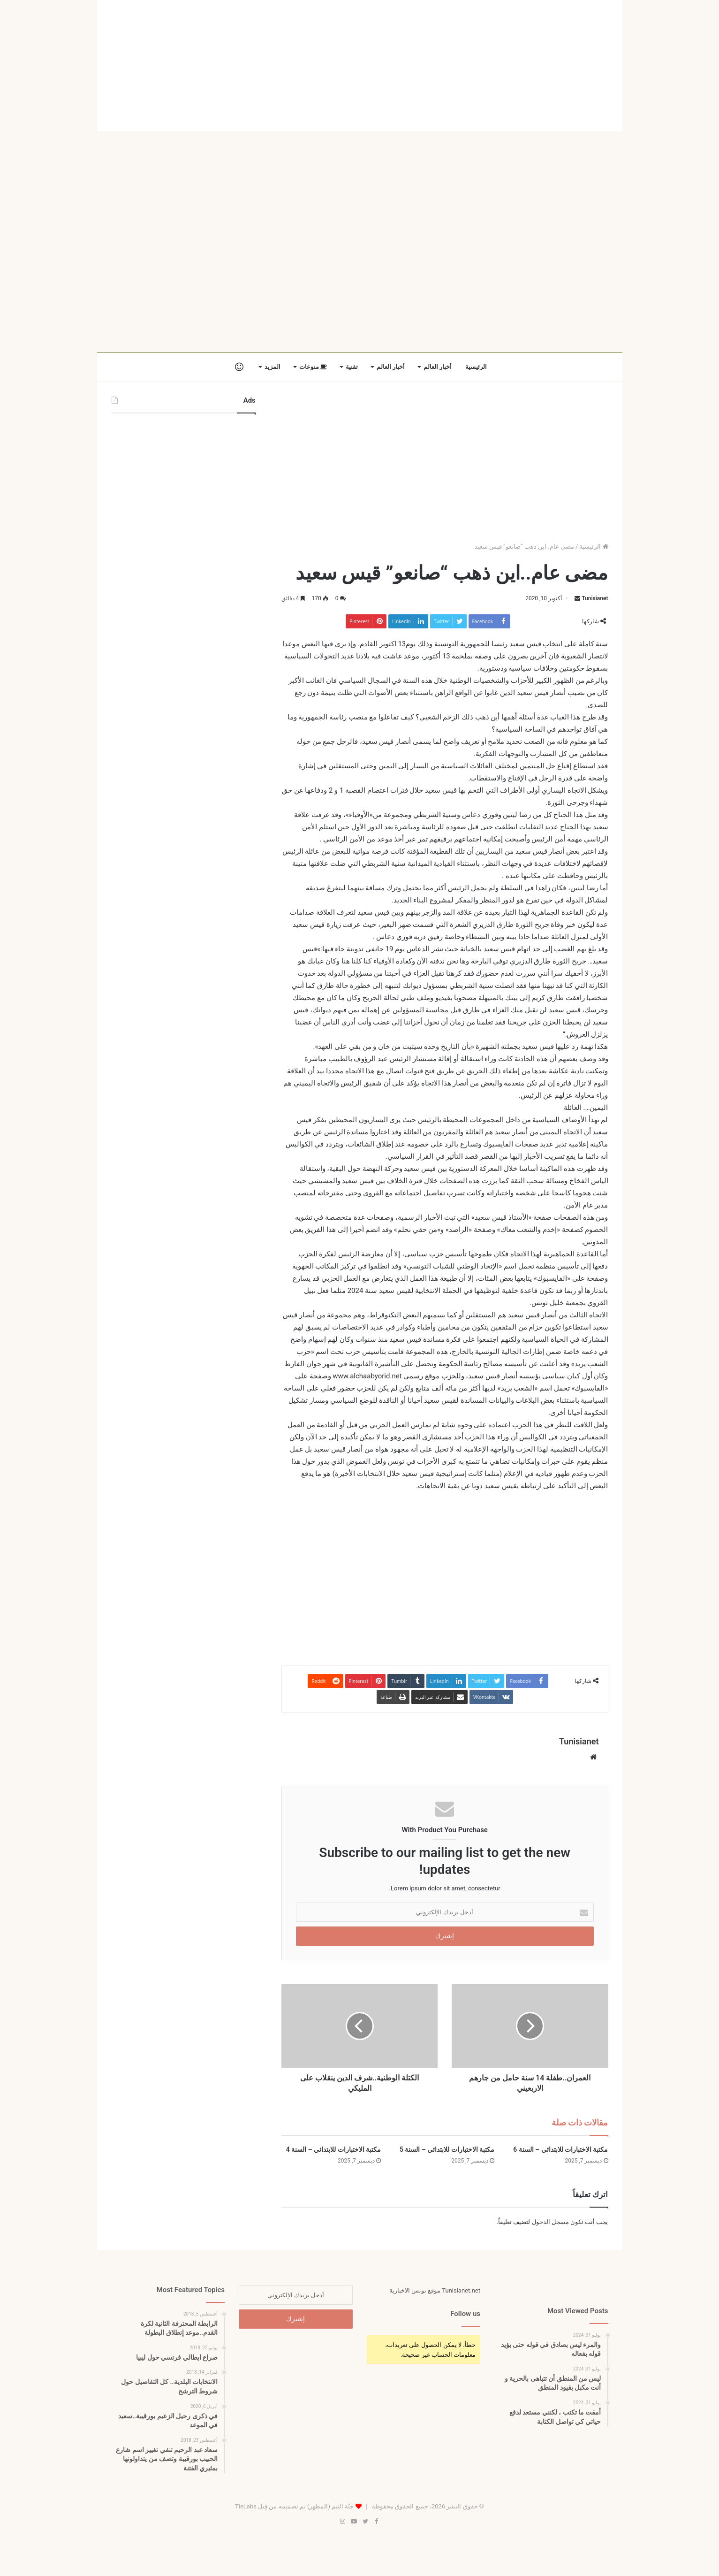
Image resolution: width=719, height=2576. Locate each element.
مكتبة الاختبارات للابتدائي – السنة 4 (333, 2149)
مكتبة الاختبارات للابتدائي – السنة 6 (560, 2149)
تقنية (352, 366)
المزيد (272, 366)
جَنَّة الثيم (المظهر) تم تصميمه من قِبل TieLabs (294, 2506)
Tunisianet (595, 598)
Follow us (465, 2313)
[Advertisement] (359, 65)
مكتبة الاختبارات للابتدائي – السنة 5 (447, 2149)
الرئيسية (476, 366)
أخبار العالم (438, 366)
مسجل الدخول (550, 2221)
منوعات (313, 366)
